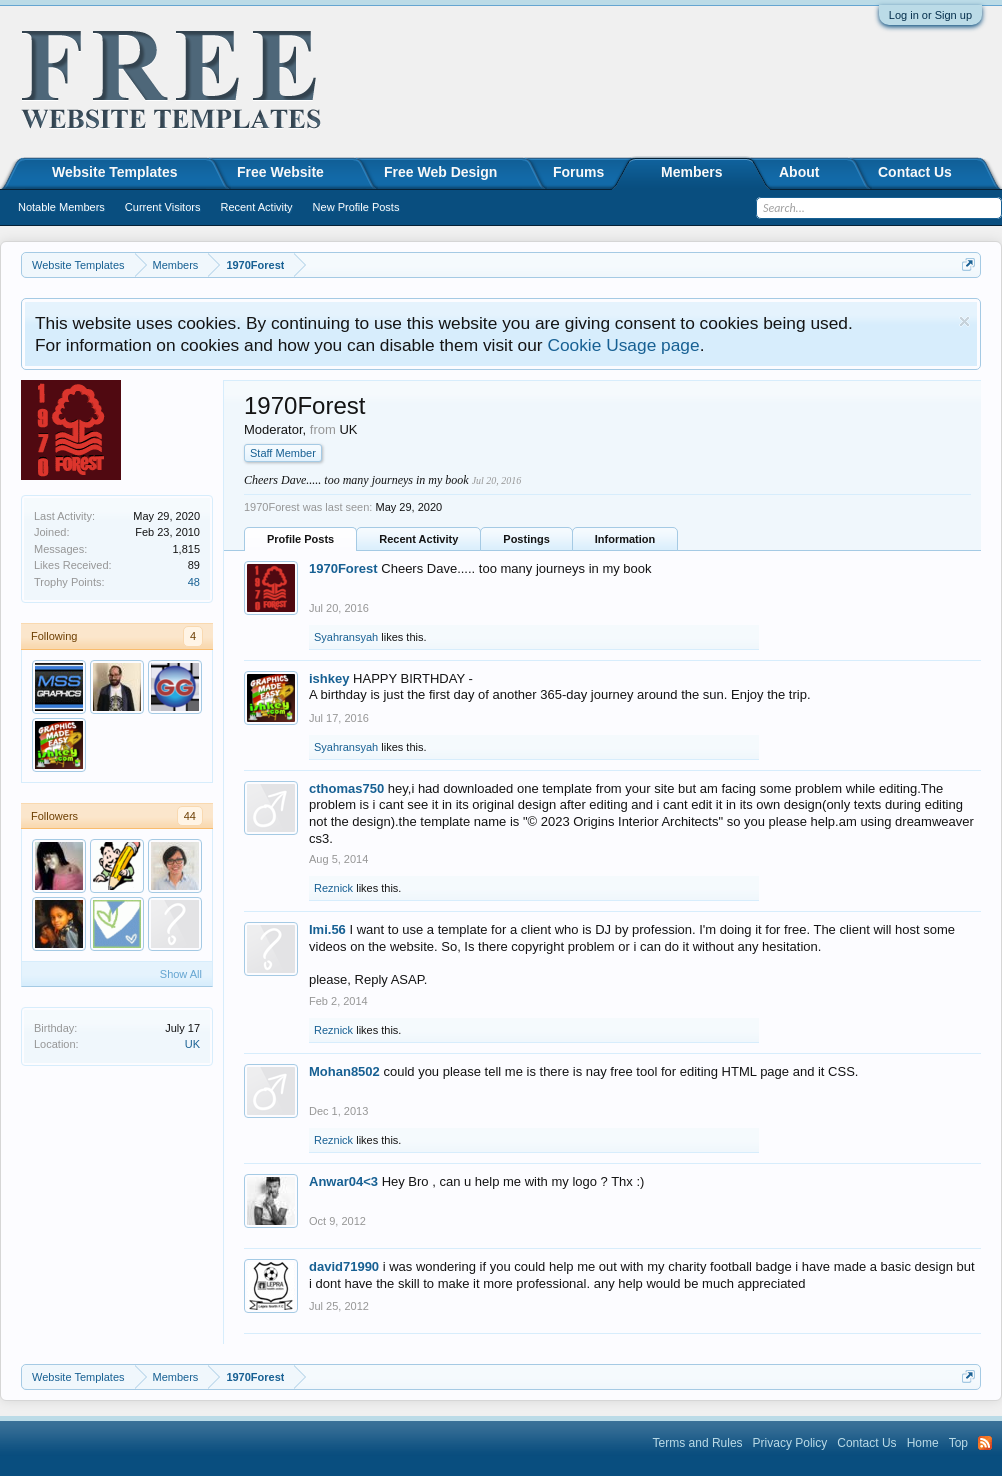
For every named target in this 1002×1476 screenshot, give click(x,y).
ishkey (329, 678)
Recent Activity (418, 539)
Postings (526, 539)
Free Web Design (440, 172)
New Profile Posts (356, 207)
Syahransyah (346, 637)
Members (691, 172)
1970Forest (343, 568)
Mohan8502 (344, 1071)
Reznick (333, 888)
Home (923, 1443)
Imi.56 (327, 929)
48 (194, 582)
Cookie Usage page (623, 345)
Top (958, 1443)
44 (190, 816)
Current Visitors (163, 207)
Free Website (280, 172)
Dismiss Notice (964, 321)
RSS (985, 1443)
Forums (578, 172)
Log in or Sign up (930, 15)
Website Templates (115, 172)
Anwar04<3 (343, 1181)
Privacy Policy (790, 1443)
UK (192, 1044)
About (799, 172)
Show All (181, 974)
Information (625, 539)
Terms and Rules (698, 1443)
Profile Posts (300, 539)
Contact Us (915, 172)
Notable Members (61, 207)
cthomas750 (346, 788)
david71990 (344, 1266)
